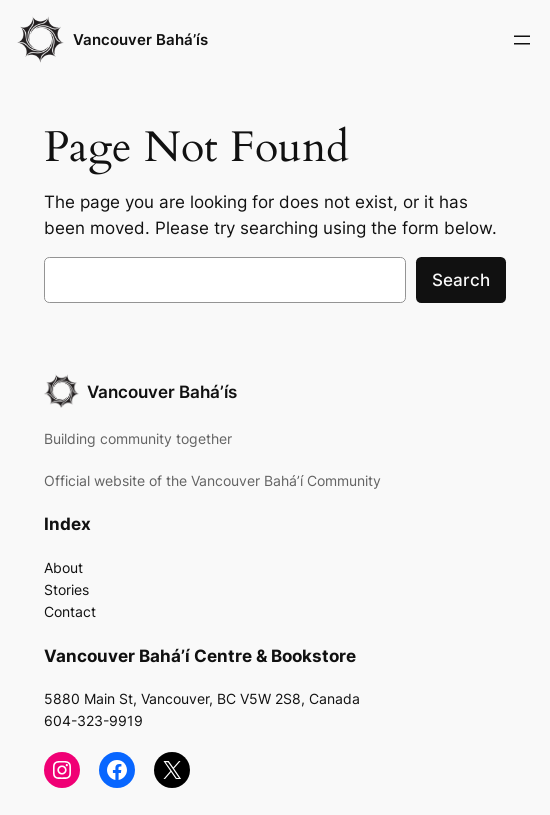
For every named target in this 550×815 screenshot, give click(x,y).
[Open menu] (522, 40)
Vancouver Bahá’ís (140, 39)
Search (461, 280)
